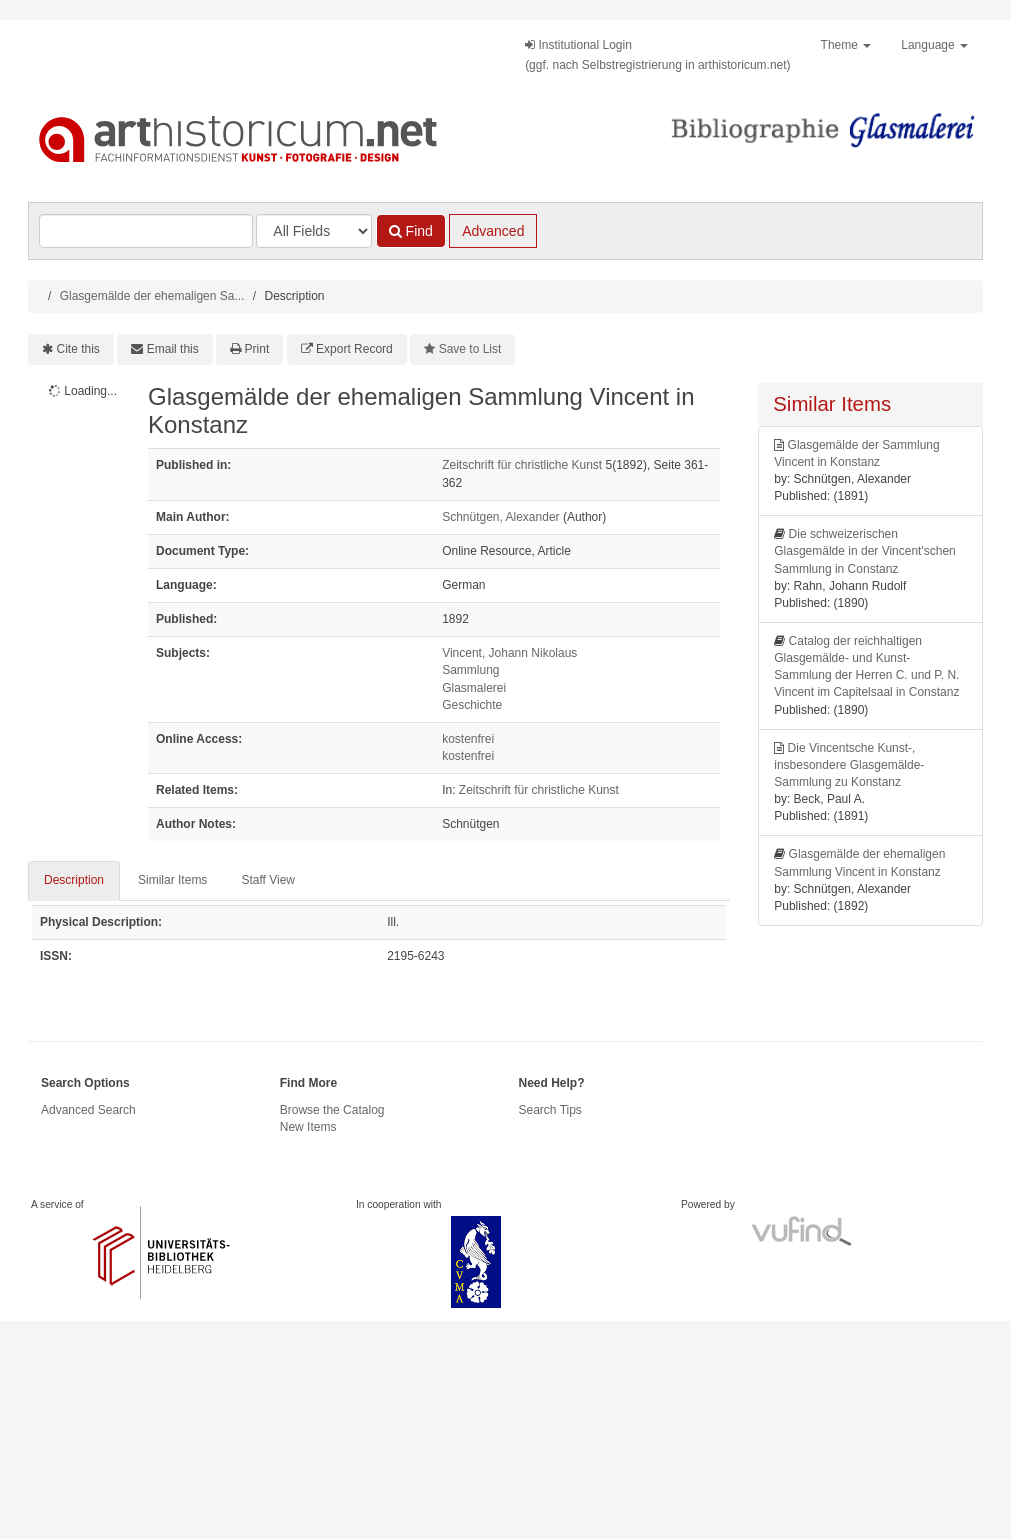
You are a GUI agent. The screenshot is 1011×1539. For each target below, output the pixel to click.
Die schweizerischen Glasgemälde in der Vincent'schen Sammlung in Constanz (865, 551)
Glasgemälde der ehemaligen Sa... (152, 296)
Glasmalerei (474, 688)
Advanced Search (88, 1110)
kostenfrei (468, 739)
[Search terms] (146, 231)
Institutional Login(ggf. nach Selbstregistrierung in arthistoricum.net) (657, 55)
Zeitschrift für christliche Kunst (522, 465)
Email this (173, 349)
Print (257, 349)
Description (74, 880)
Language (934, 45)
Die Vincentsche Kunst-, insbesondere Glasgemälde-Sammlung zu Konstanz (849, 765)
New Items (308, 1127)
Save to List (470, 349)
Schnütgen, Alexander (500, 517)
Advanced (493, 231)
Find (411, 231)
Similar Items (172, 880)
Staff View (268, 880)
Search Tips (550, 1110)
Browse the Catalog (332, 1110)
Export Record (354, 349)
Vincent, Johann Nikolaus (509, 653)
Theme (846, 45)
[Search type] (314, 231)
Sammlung (470, 670)
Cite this (78, 349)
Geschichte (472, 705)
